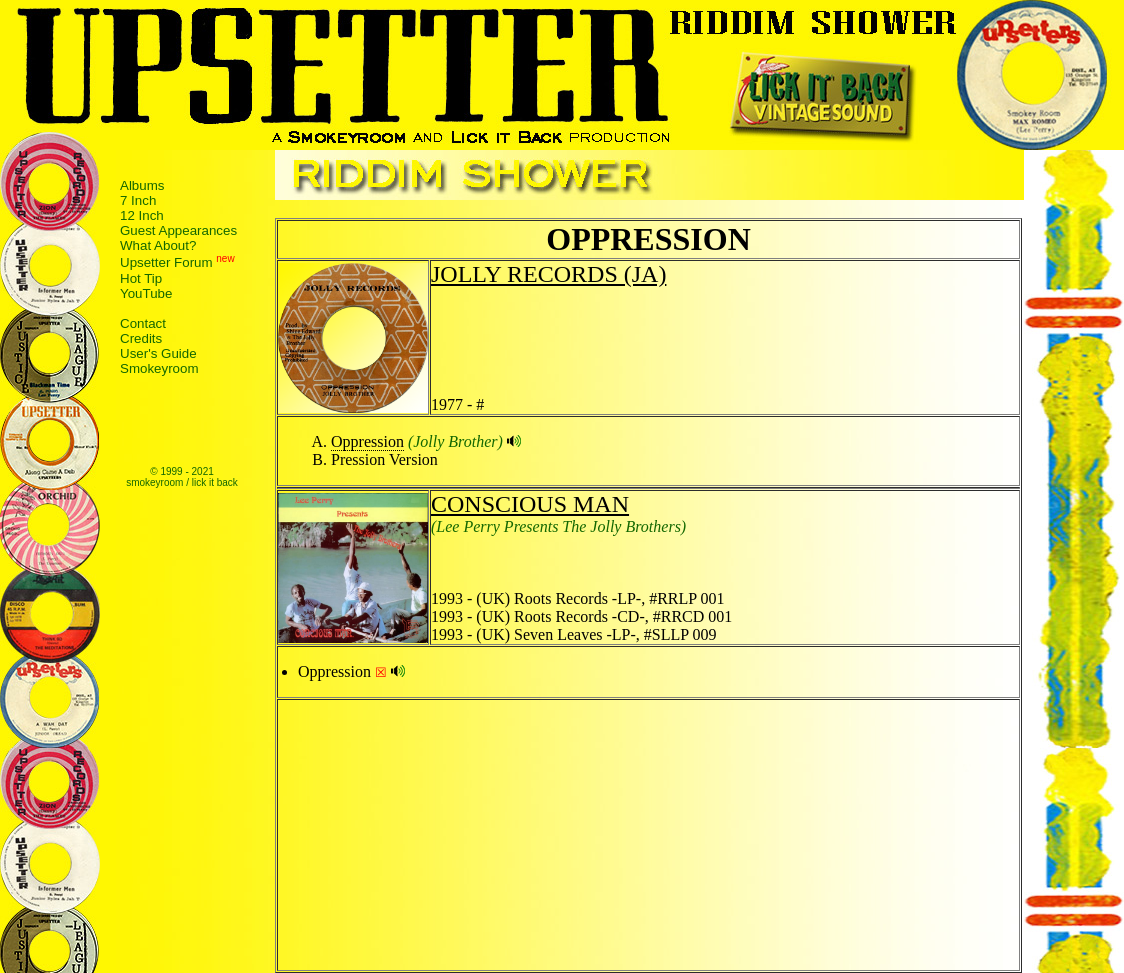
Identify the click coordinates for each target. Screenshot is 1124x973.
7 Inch (138, 200)
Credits (141, 338)
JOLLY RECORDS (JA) (548, 274)
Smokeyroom (159, 368)
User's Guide (158, 353)
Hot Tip (141, 278)
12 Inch (142, 215)
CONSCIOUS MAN (530, 504)
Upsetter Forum (166, 263)
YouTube (146, 293)
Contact (143, 323)
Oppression (367, 441)
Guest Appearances (178, 230)
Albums (142, 185)
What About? (158, 245)
